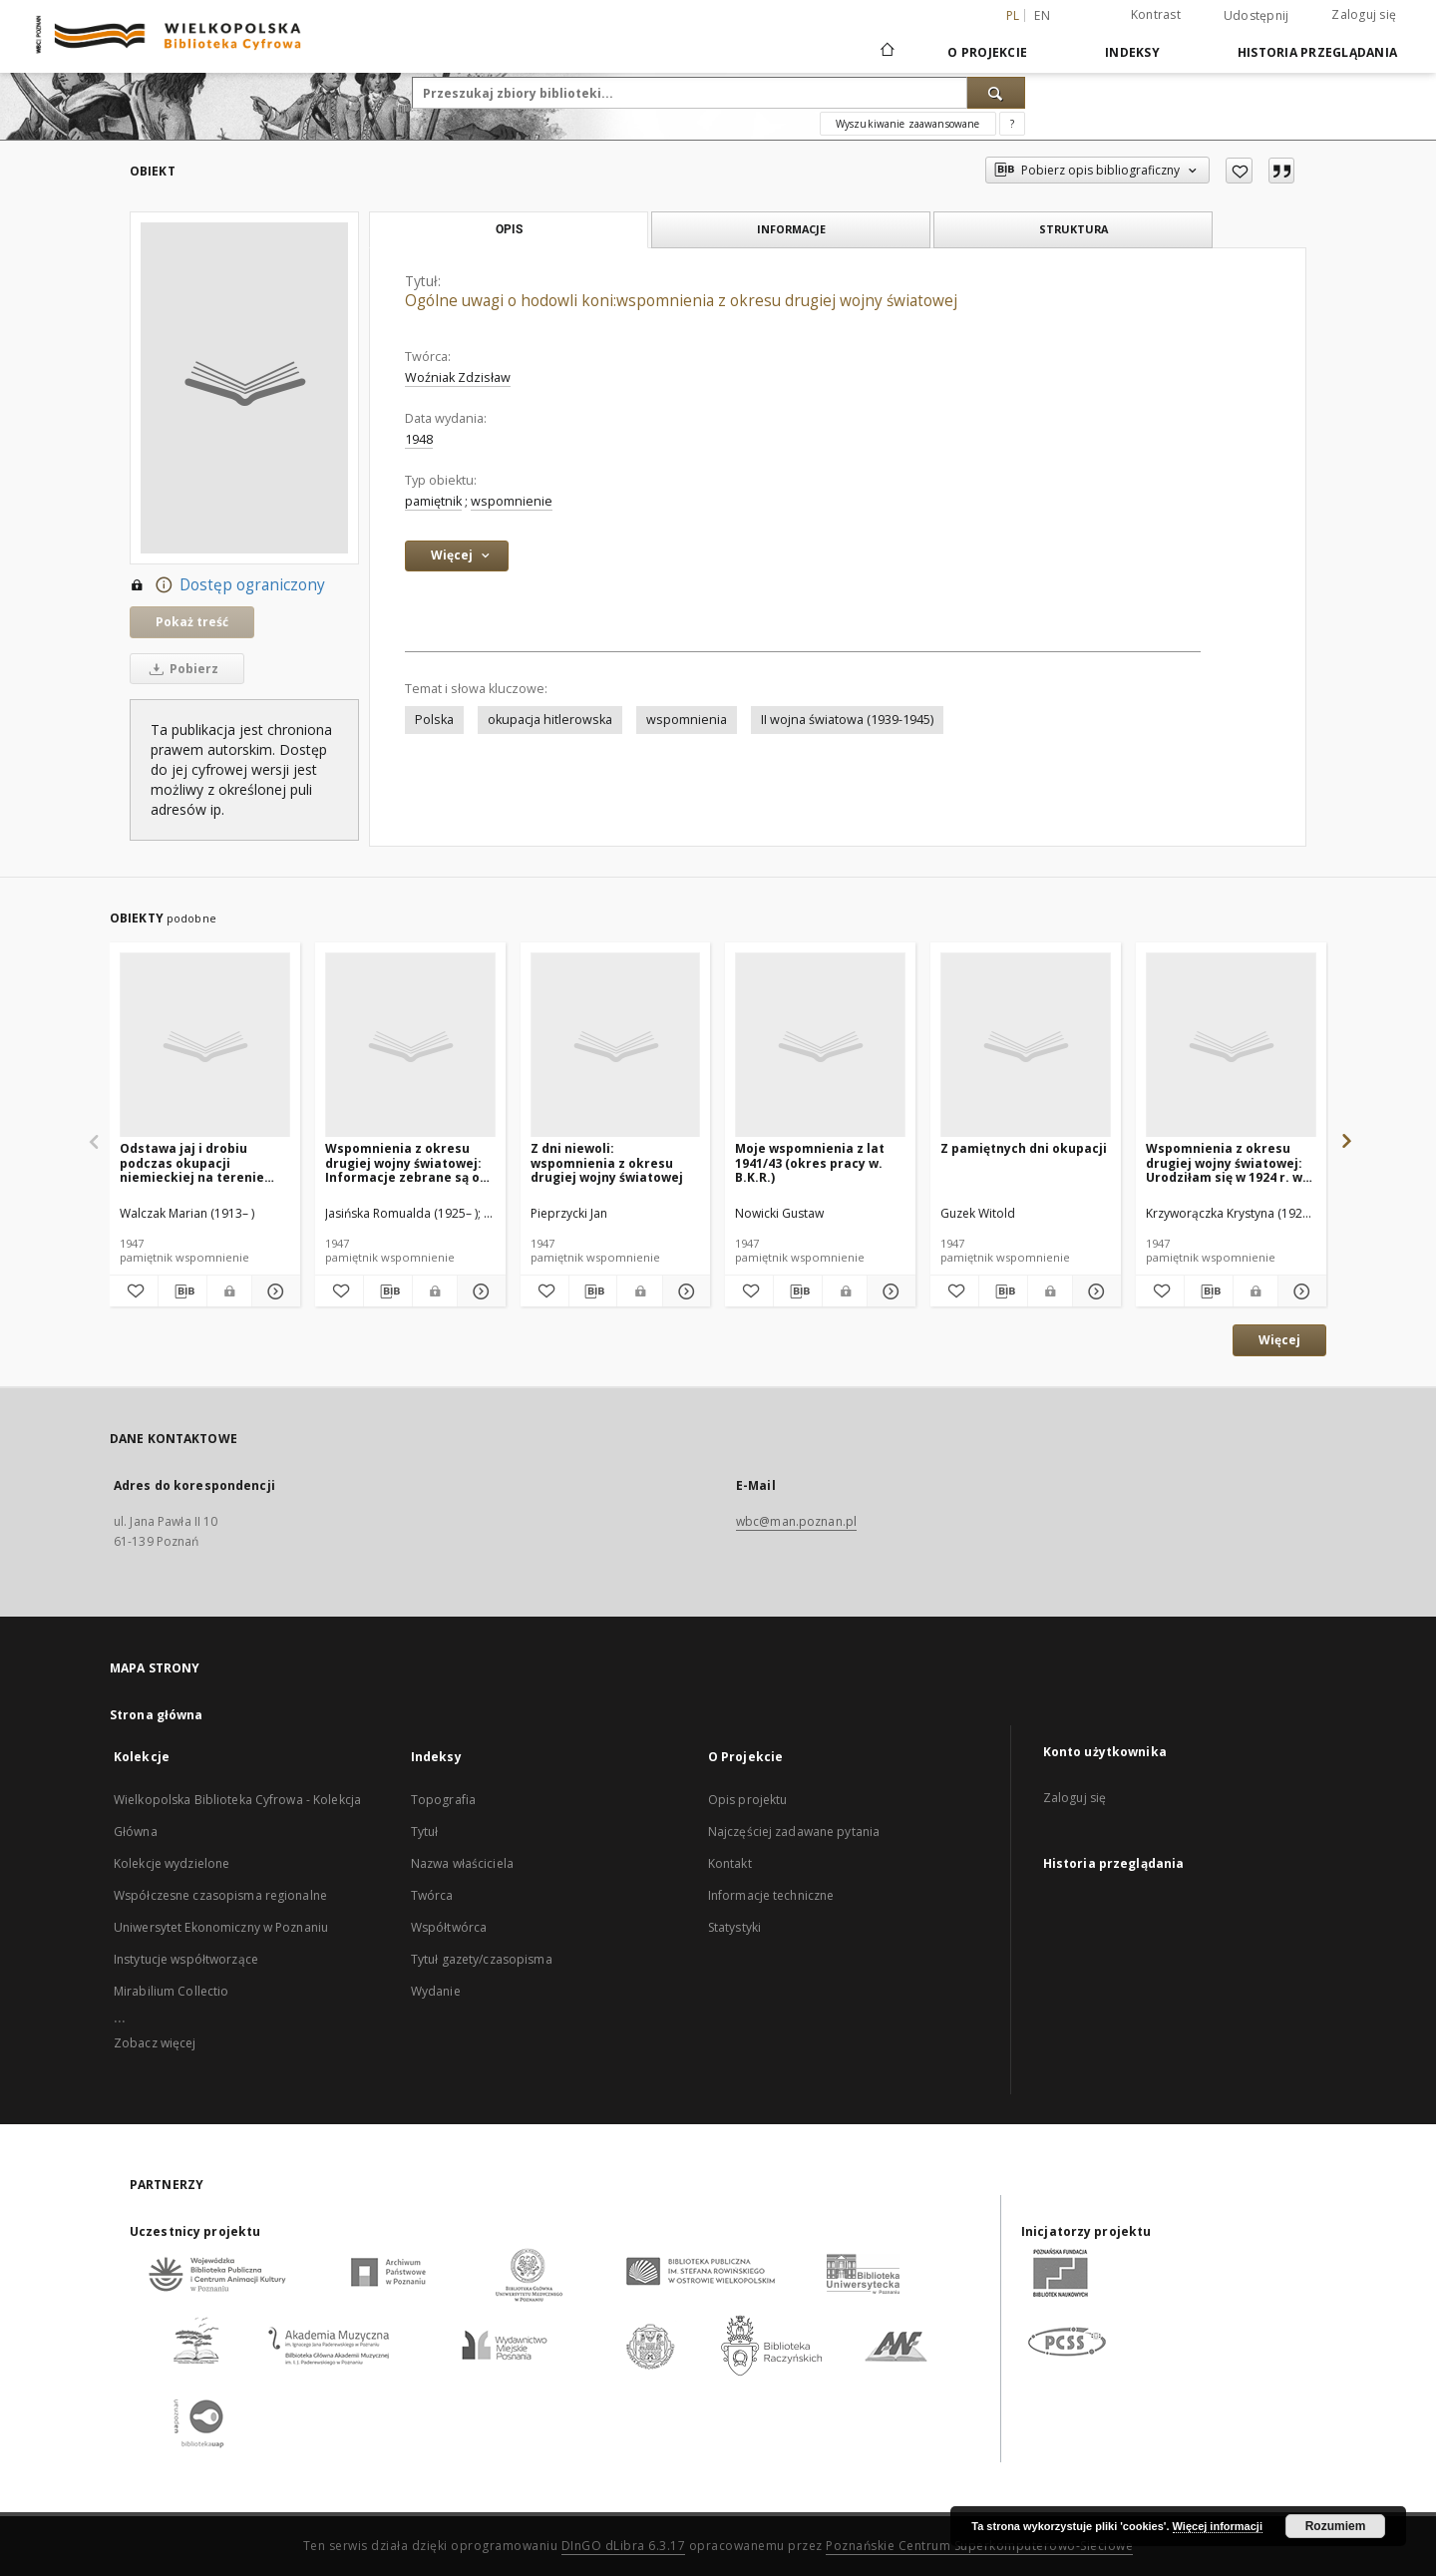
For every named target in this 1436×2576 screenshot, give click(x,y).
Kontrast (1156, 14)
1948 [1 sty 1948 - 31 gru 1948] (419, 439)
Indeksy (1132, 52)
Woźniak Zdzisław (458, 377)
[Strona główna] (886, 52)
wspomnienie (511, 501)
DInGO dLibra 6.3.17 (623, 2545)
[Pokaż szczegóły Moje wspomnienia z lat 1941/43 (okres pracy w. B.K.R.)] (888, 1291)
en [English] (1042, 15)
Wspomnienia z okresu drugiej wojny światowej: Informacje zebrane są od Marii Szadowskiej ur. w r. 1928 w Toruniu (406, 1162)
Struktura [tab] (1073, 228)
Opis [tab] (509, 229)
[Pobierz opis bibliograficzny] (182, 1291)
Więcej (1279, 1339)
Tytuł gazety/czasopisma (481, 1959)
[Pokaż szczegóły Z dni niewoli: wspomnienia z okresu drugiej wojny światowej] (684, 1291)
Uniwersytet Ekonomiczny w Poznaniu (221, 1927)
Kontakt (730, 1863)
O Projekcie (987, 52)
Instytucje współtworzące (186, 1959)
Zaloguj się (1363, 14)
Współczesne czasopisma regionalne (220, 1895)
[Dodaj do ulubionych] (1239, 171)
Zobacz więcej (155, 2042)
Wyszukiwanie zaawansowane (908, 124)
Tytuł (425, 1831)
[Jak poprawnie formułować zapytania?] (1012, 124)
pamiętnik (433, 501)
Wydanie (436, 1991)
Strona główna (156, 1714)
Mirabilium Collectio (171, 1991)
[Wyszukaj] (996, 93)
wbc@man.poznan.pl (796, 1521)
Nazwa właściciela (462, 1863)
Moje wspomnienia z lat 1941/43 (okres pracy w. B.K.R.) (810, 1162)
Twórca (432, 1895)
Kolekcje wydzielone (171, 1863)
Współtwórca (449, 1927)
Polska (434, 719)
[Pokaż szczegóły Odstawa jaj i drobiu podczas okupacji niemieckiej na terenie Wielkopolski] (273, 1291)
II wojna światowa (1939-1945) (847, 719)
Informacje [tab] (791, 228)
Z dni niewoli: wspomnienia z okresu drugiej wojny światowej (607, 1162)
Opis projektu (748, 1799)
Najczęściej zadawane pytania (794, 1831)
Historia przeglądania (1317, 52)
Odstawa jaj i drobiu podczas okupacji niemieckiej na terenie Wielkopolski (192, 1162)
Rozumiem (1335, 2526)
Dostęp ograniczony (227, 585)
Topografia (443, 1799)
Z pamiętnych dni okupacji (1023, 1148)
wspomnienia (686, 719)
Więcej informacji (1217, 2526)
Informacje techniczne (771, 1895)
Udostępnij (1256, 16)
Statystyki (734, 1927)
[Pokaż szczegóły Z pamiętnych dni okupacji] (1094, 1291)
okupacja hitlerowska (550, 719)
